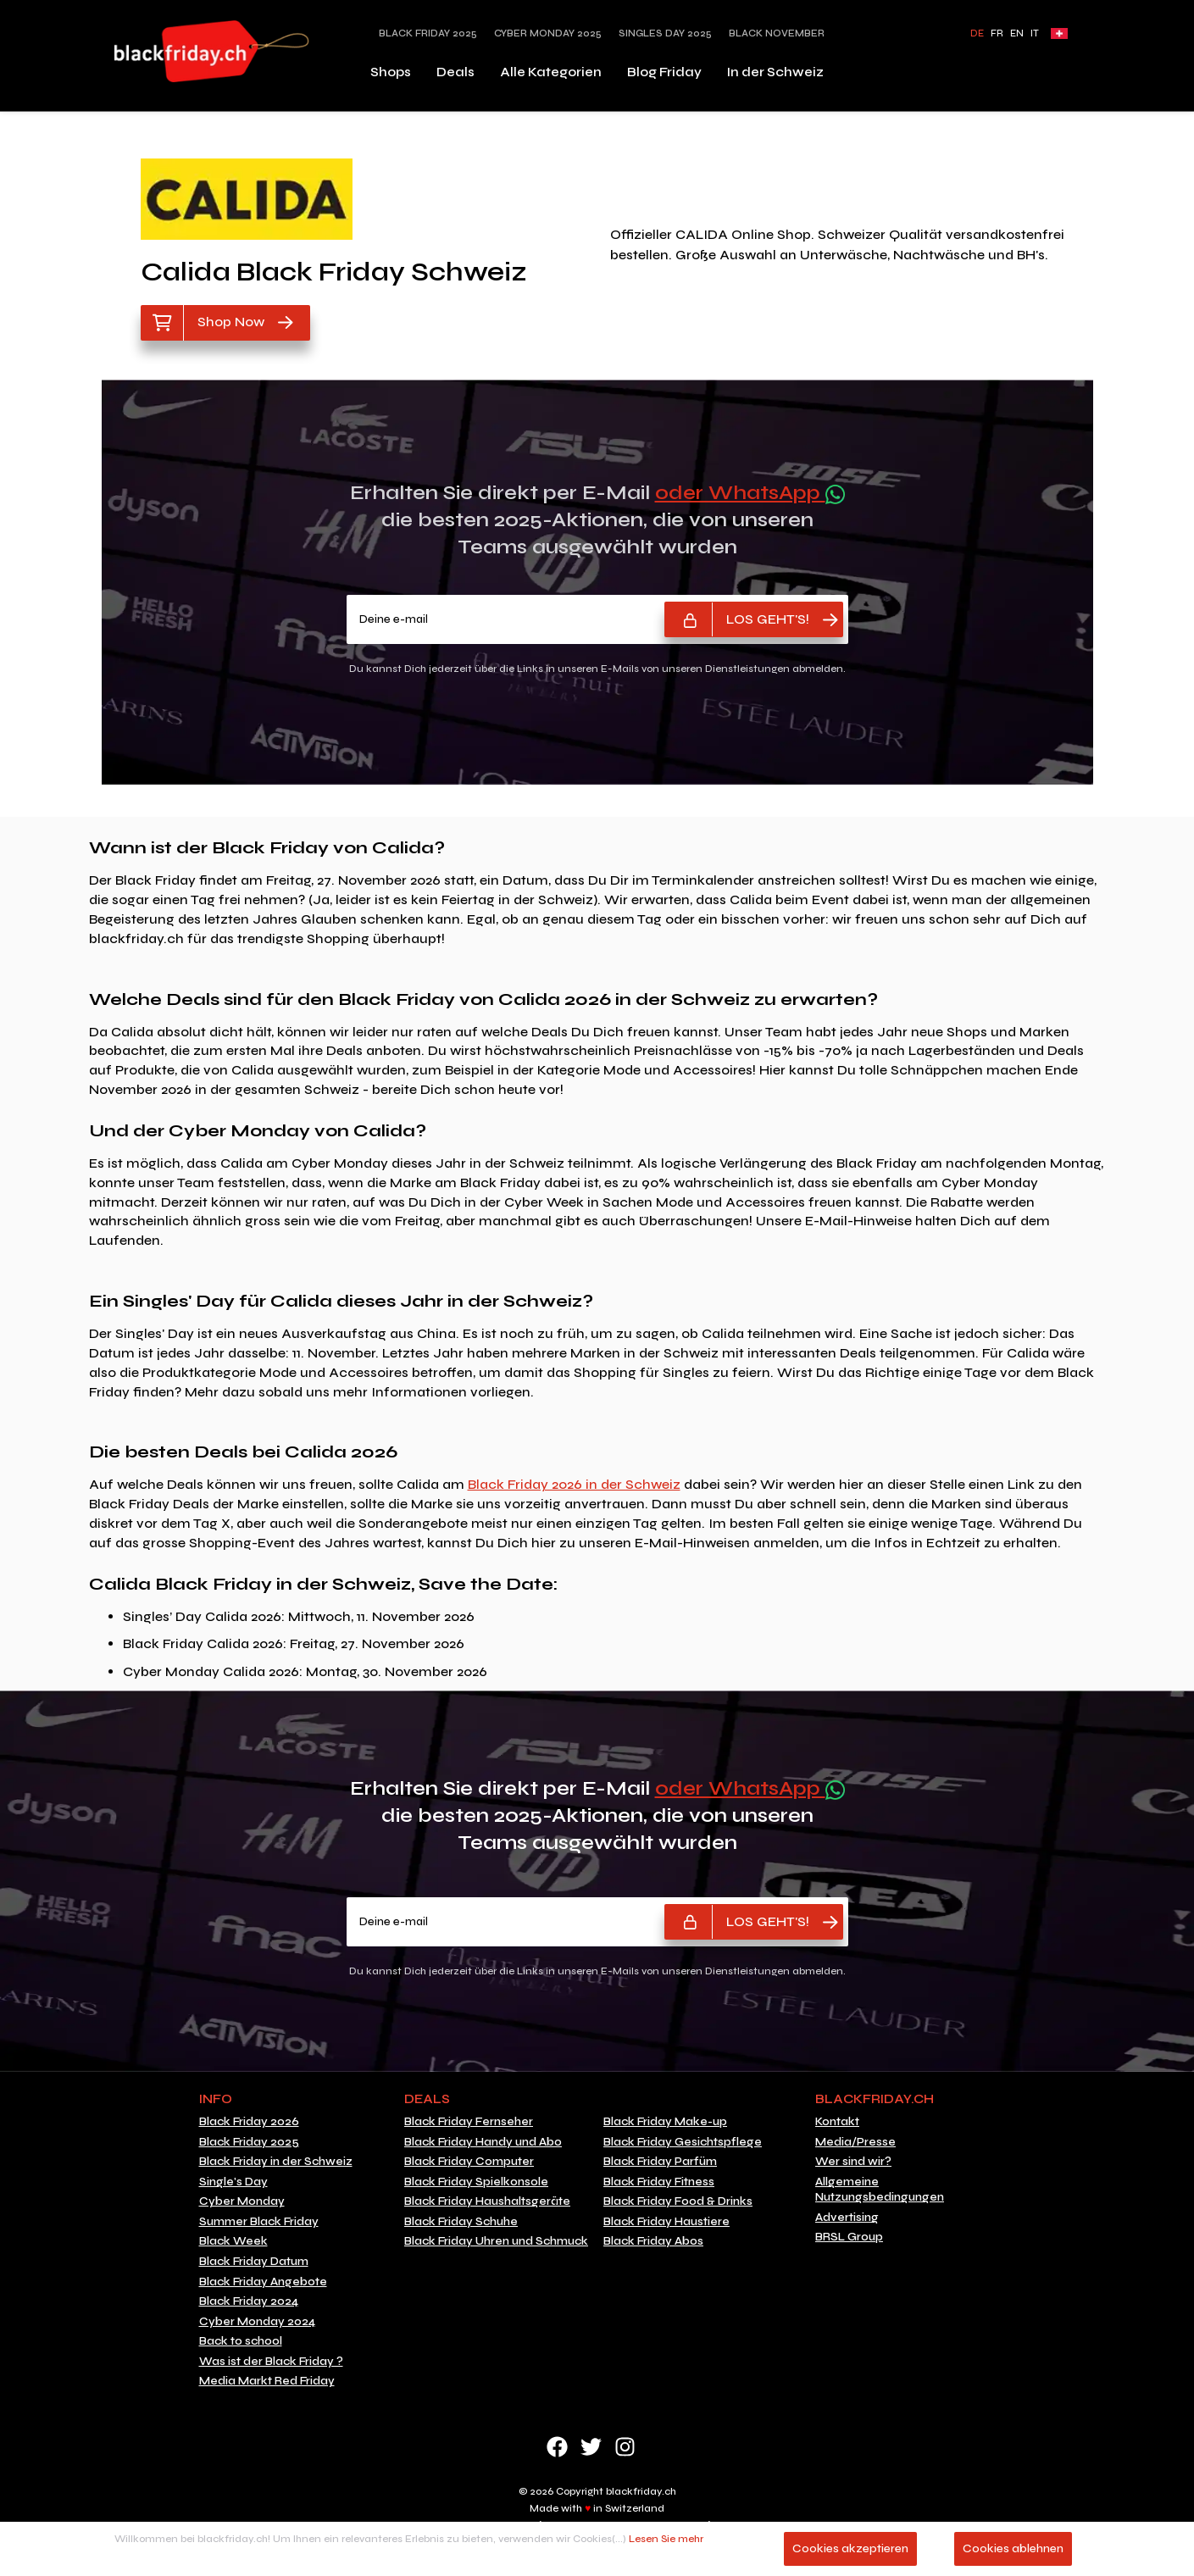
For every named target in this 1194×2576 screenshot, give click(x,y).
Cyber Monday (242, 2201)
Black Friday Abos (653, 2241)
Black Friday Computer (469, 2161)
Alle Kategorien (551, 72)
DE (977, 33)
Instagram (625, 2446)
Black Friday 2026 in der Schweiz (574, 1484)
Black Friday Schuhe (461, 2222)
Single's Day (233, 2182)
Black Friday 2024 (248, 2301)
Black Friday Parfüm (660, 2161)
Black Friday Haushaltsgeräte (487, 2201)
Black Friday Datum (253, 2261)
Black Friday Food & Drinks (677, 2201)
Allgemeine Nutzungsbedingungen (879, 2190)
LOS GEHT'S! (767, 619)
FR (997, 33)
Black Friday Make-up (665, 2122)
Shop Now (230, 322)
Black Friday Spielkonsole (476, 2182)
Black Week (233, 2241)
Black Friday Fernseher (468, 2122)
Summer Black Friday (259, 2222)
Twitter (591, 2446)
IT (1034, 33)
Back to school (240, 2341)
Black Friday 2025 (428, 33)
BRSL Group (849, 2237)
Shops (390, 72)
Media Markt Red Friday (267, 2381)
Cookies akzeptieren (850, 2548)
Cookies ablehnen (1013, 2548)
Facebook (557, 2446)
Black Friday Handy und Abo (483, 2142)
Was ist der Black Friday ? (271, 2361)
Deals (455, 72)
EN (1017, 33)
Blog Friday (664, 72)
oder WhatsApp (750, 492)
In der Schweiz (775, 72)
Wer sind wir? (853, 2161)
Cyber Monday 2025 (548, 33)
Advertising (847, 2217)
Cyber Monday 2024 (257, 2322)
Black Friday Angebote (263, 2282)
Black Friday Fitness (658, 2182)
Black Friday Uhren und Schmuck (496, 2241)
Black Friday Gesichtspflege (682, 2142)
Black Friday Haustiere (666, 2222)
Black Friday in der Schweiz (276, 2161)
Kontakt (837, 2122)
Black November (777, 33)
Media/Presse (855, 2142)
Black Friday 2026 (249, 2122)
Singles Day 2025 (665, 33)
